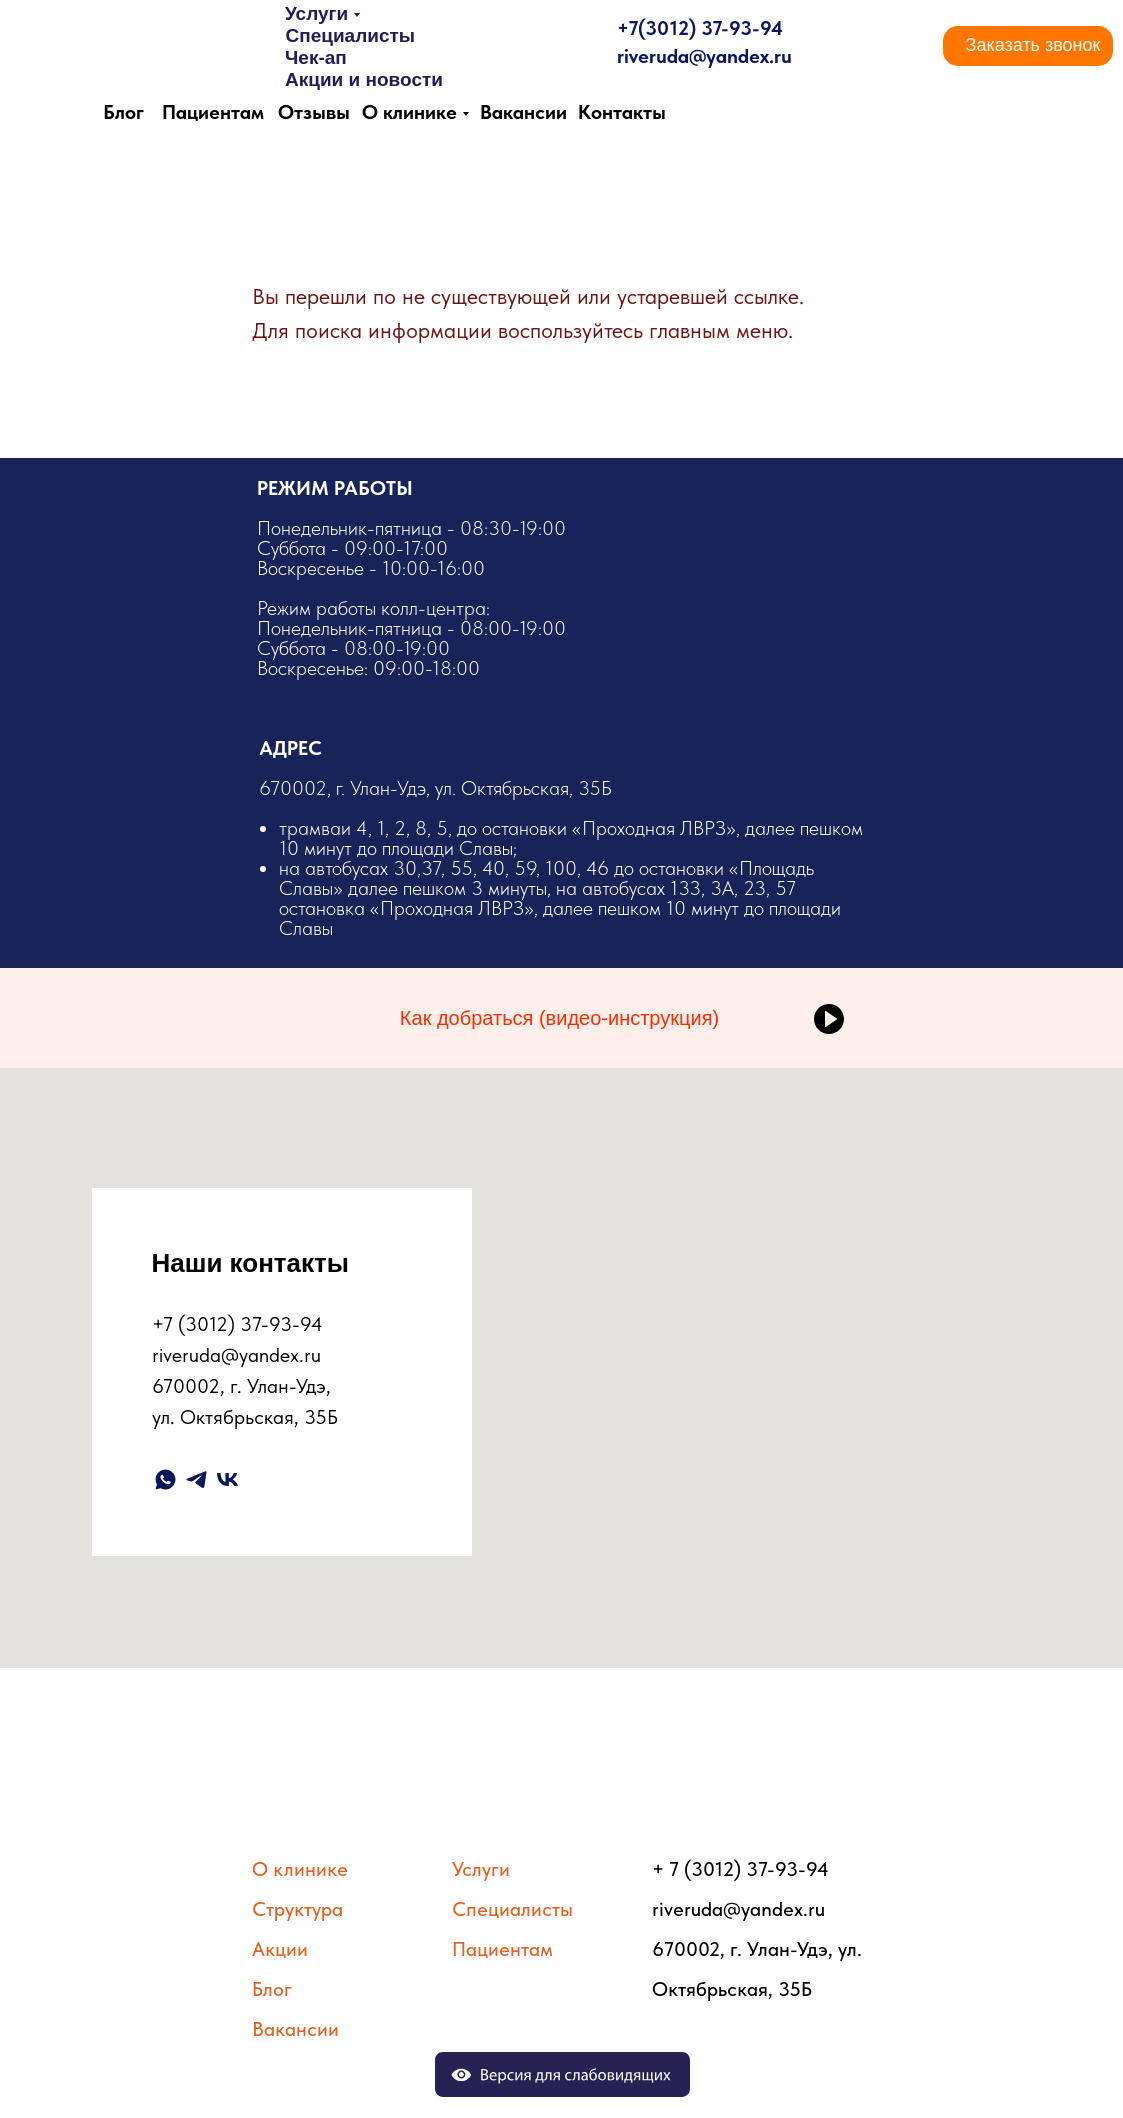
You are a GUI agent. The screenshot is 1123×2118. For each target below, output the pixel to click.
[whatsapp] (165, 1479)
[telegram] (196, 1479)
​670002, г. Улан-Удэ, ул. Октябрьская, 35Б (563, 857)
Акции (280, 1949)
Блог (123, 112)
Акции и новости (364, 79)
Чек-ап (316, 57)
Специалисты (350, 35)
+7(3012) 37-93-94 (700, 28)
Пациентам (213, 112)
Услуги (316, 13)
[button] (1033, 46)
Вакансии (523, 112)
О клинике (409, 112)
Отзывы (314, 112)
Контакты (622, 112)
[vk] (227, 1479)
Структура (297, 1909)
